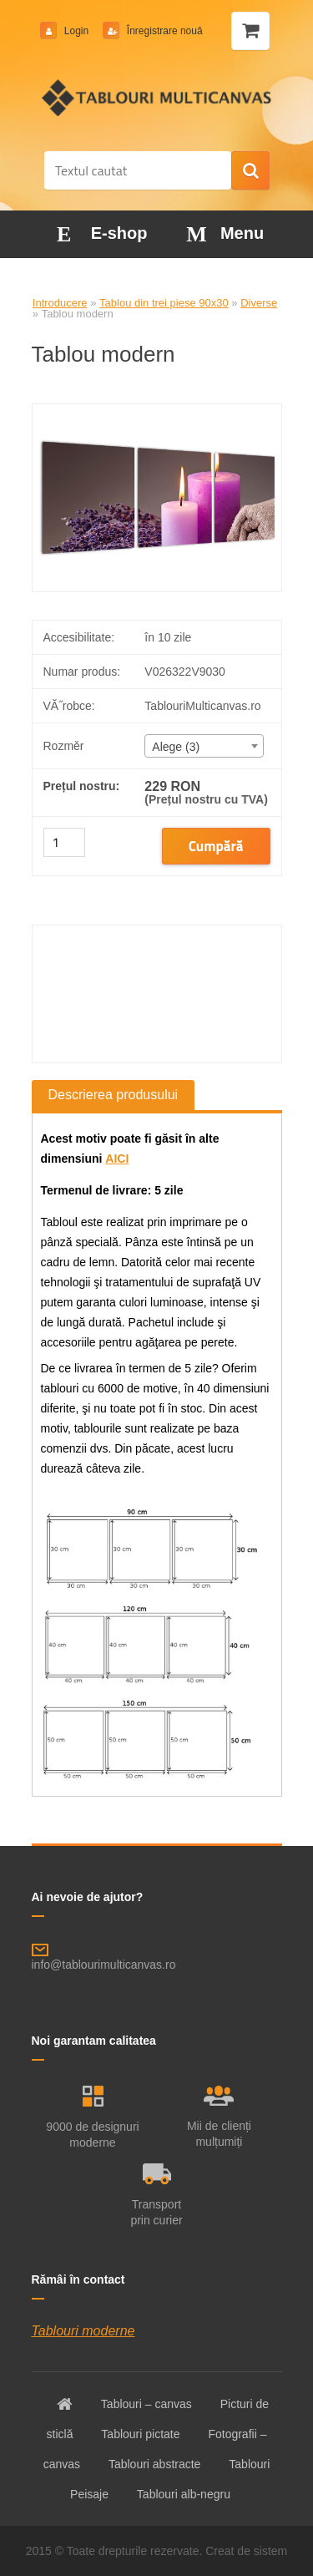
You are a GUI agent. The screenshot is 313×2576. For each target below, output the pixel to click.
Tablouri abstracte (155, 2464)
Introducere (60, 303)
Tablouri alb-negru (183, 2494)
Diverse (258, 303)
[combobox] (204, 746)
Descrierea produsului (113, 1095)
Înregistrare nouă (163, 31)
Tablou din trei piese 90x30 (164, 303)
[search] (250, 171)
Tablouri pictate (140, 2434)
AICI (117, 1158)
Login (77, 31)
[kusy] (64, 842)
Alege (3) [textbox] (175, 746)
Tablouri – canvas (146, 2404)
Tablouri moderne (83, 2331)
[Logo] (156, 97)
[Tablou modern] (157, 410)
